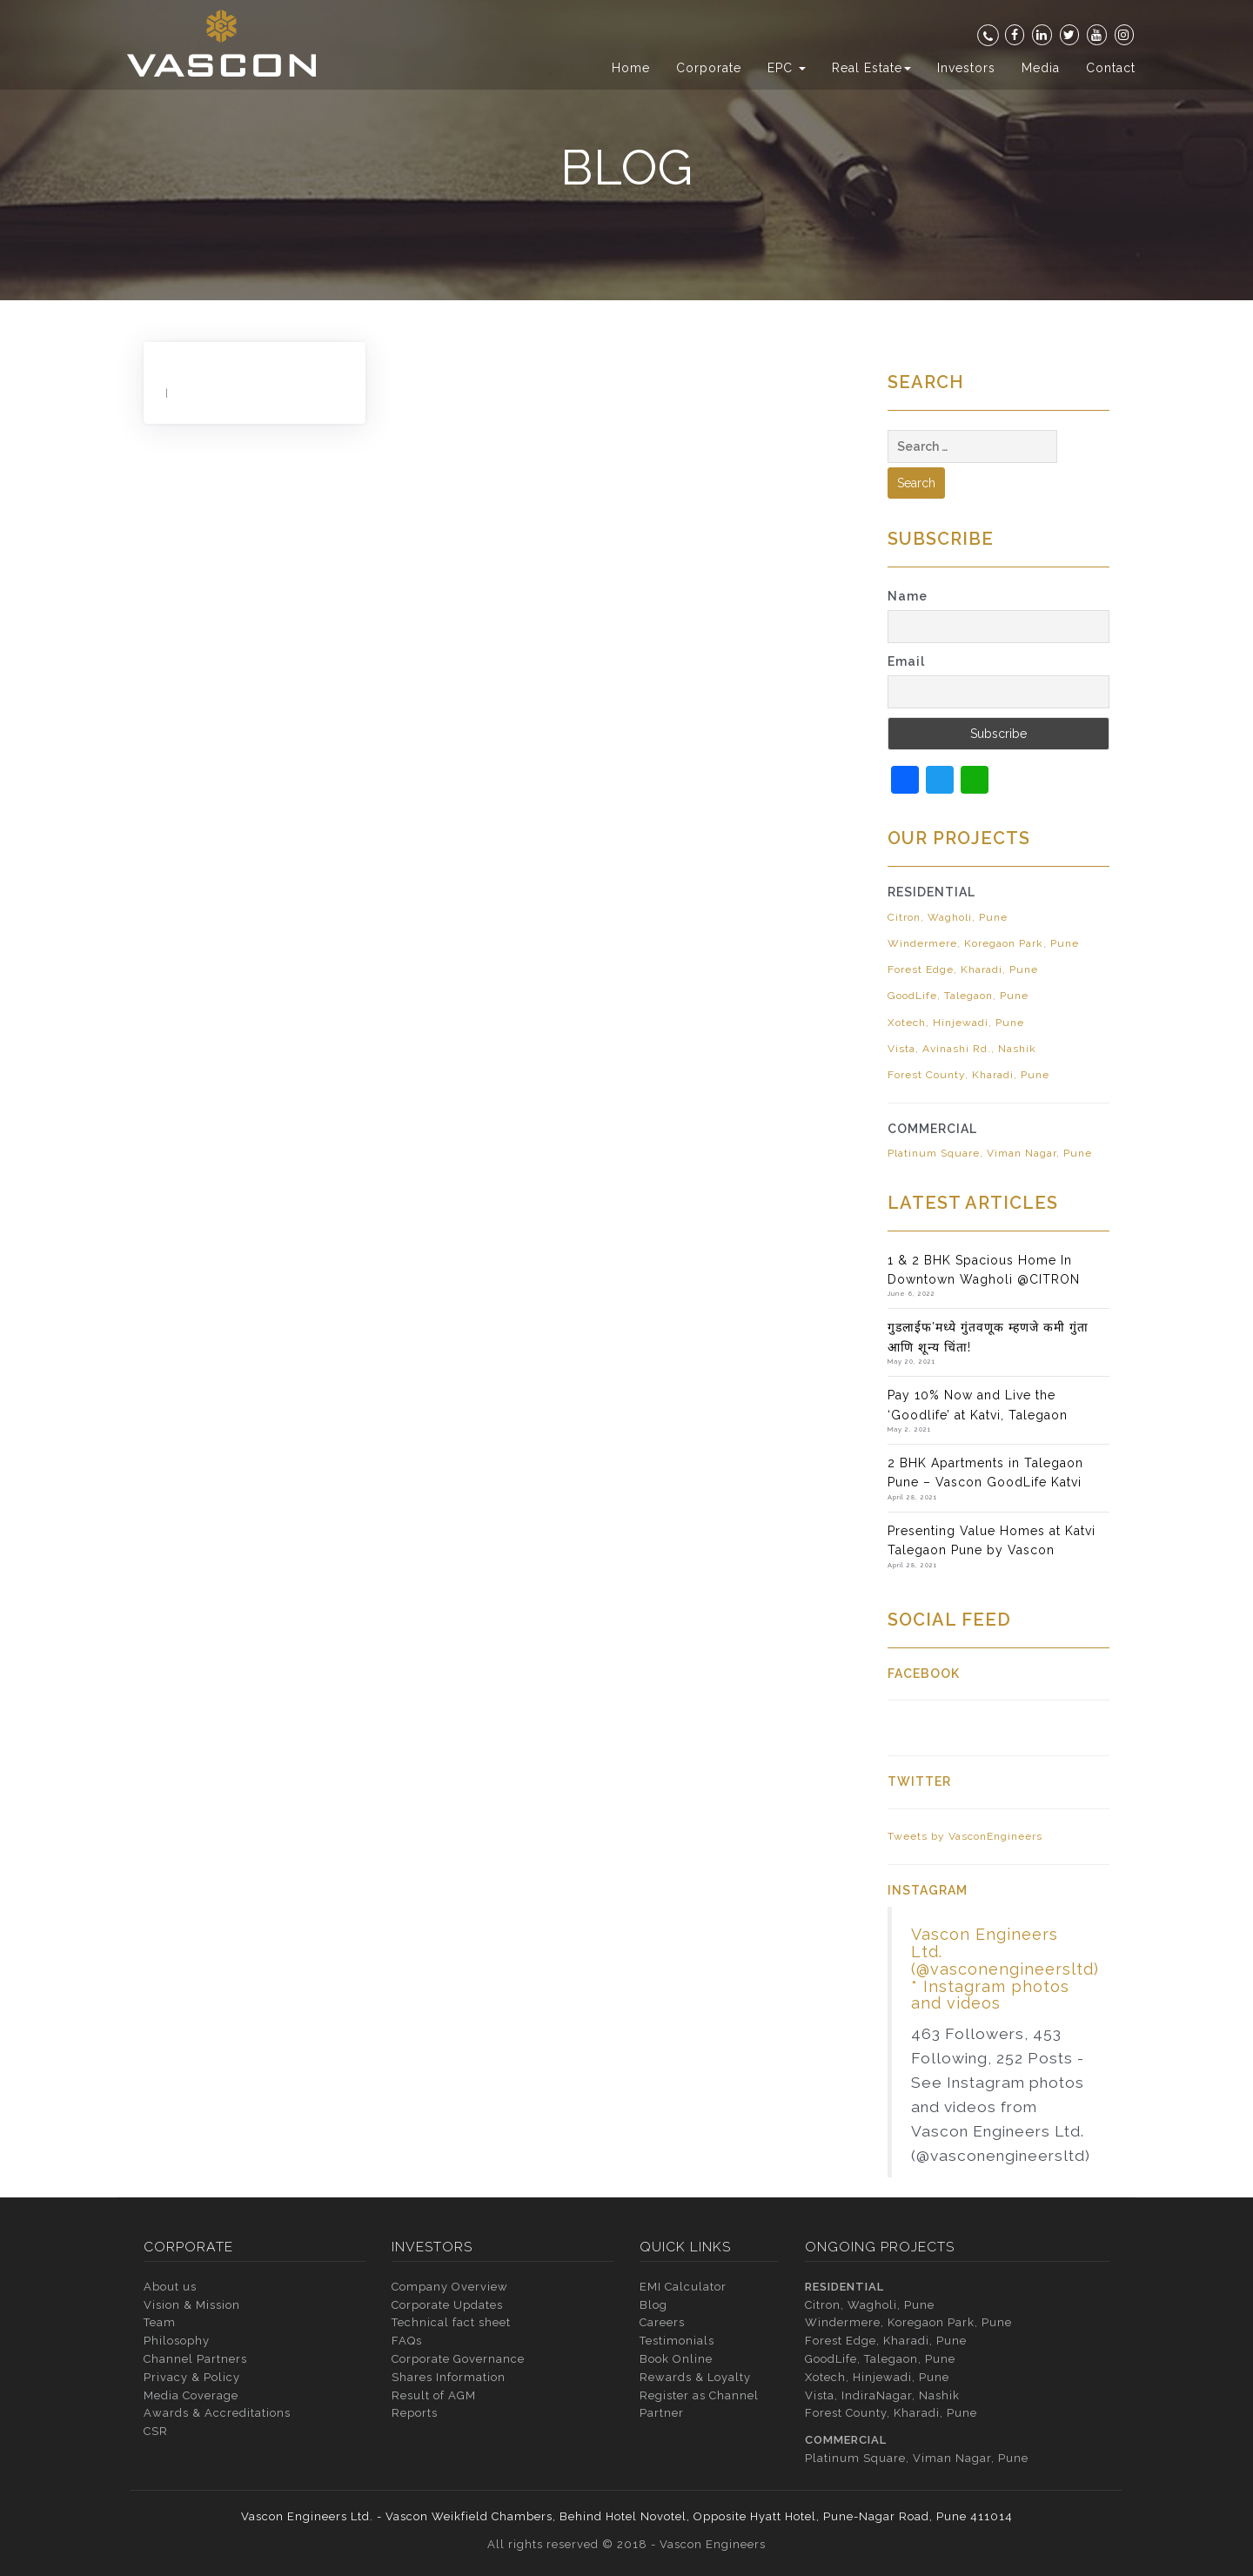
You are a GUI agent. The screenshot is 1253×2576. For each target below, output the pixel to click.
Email (906, 661)
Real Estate (871, 68)
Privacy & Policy (192, 2377)
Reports (415, 2412)
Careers (662, 2322)
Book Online (676, 2358)
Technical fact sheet (451, 2322)
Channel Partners (195, 2358)
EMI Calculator (683, 2286)
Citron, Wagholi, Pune (948, 917)
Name (908, 596)
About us (170, 2286)
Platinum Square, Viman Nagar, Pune (990, 1153)
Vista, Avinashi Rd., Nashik (962, 1049)
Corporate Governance (458, 2358)
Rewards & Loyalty (695, 2377)
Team (160, 2322)
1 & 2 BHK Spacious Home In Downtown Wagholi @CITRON (984, 1269)
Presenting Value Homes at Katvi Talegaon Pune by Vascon (992, 1540)
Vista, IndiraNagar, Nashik (882, 2395)
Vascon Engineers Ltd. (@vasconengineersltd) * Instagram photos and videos (1005, 1968)
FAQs (407, 2340)
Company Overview (450, 2286)
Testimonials (677, 2340)
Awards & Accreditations (217, 2412)
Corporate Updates (447, 2304)
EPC (786, 68)
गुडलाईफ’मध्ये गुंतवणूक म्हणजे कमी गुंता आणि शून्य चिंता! (988, 1336)
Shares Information (449, 2377)
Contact (1111, 68)
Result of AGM (434, 2395)
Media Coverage (191, 2395)
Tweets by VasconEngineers (965, 1836)
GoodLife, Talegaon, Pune (958, 995)
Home (631, 68)
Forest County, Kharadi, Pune (968, 1075)
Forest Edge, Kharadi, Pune (963, 969)
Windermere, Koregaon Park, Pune (983, 943)
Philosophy (177, 2340)
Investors (966, 68)
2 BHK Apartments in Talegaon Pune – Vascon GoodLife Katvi (985, 1472)
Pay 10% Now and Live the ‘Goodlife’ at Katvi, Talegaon (978, 1404)
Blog (653, 2304)
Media (1041, 68)
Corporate (708, 68)
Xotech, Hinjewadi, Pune (956, 1022)
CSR (156, 2431)
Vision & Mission (192, 2304)
